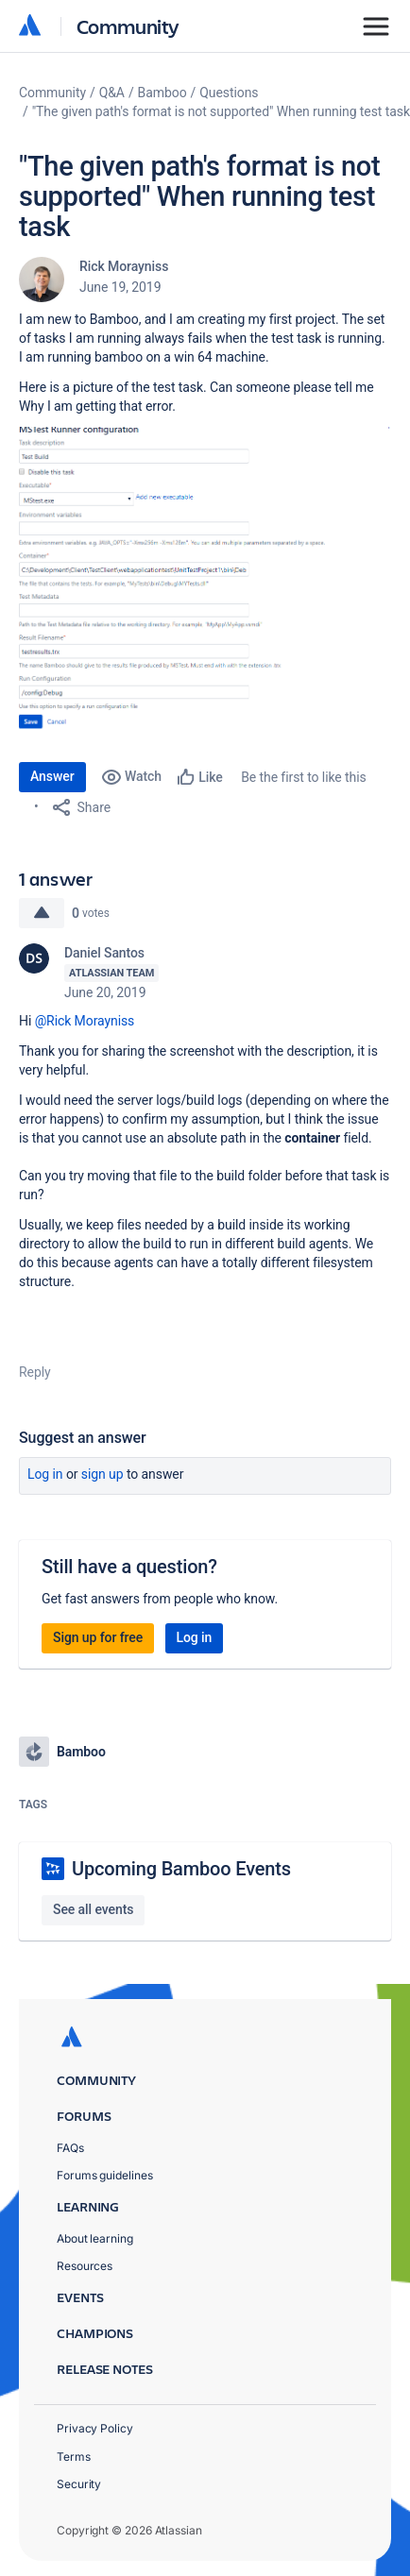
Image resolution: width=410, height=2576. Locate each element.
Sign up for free (98, 1637)
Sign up (102, 1474)
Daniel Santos (104, 952)
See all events (93, 1909)
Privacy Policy (95, 2428)
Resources (84, 2266)
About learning (95, 2238)
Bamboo (162, 92)
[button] (205, 584)
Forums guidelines (105, 2175)
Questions (228, 92)
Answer (52, 776)
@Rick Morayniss (85, 1020)
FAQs (70, 2148)
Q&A (112, 92)
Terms (74, 2456)
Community (128, 26)
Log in (45, 1474)
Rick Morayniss (123, 266)
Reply (35, 1372)
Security (79, 2484)
